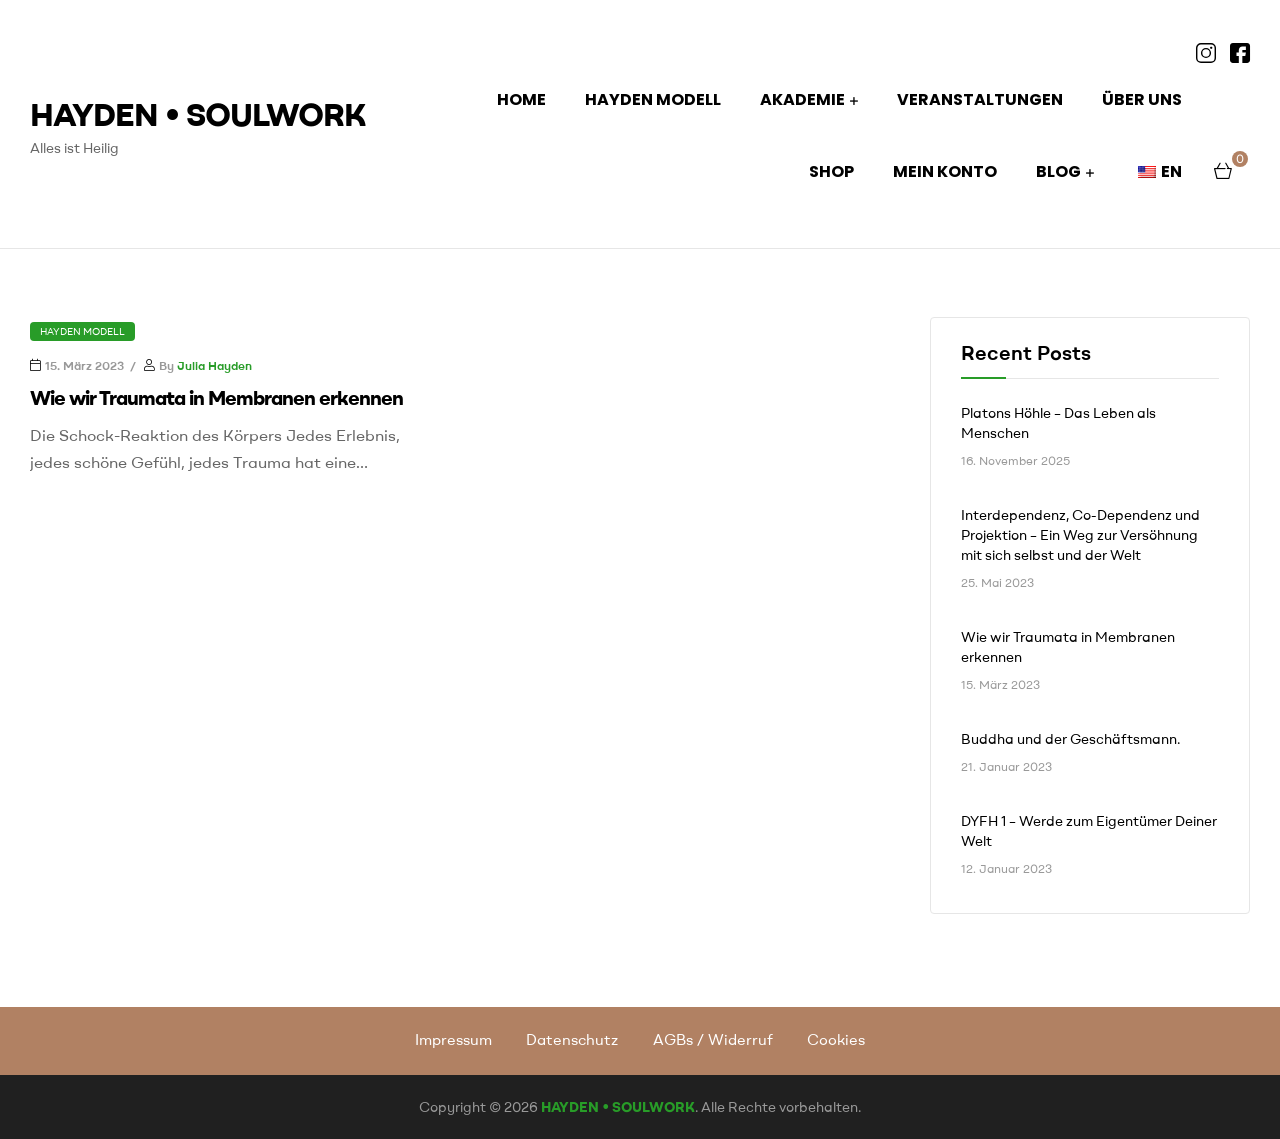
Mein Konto (945, 171)
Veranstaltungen (980, 99)
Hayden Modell (82, 331)
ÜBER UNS (1142, 99)
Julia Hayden (214, 365)
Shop (831, 171)
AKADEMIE (802, 99)
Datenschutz (572, 1039)
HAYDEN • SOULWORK (198, 113)
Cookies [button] (836, 1039)
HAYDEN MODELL (653, 99)
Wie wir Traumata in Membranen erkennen (216, 397)
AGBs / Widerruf (713, 1039)
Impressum (453, 1039)
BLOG (1058, 171)
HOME (521, 99)
